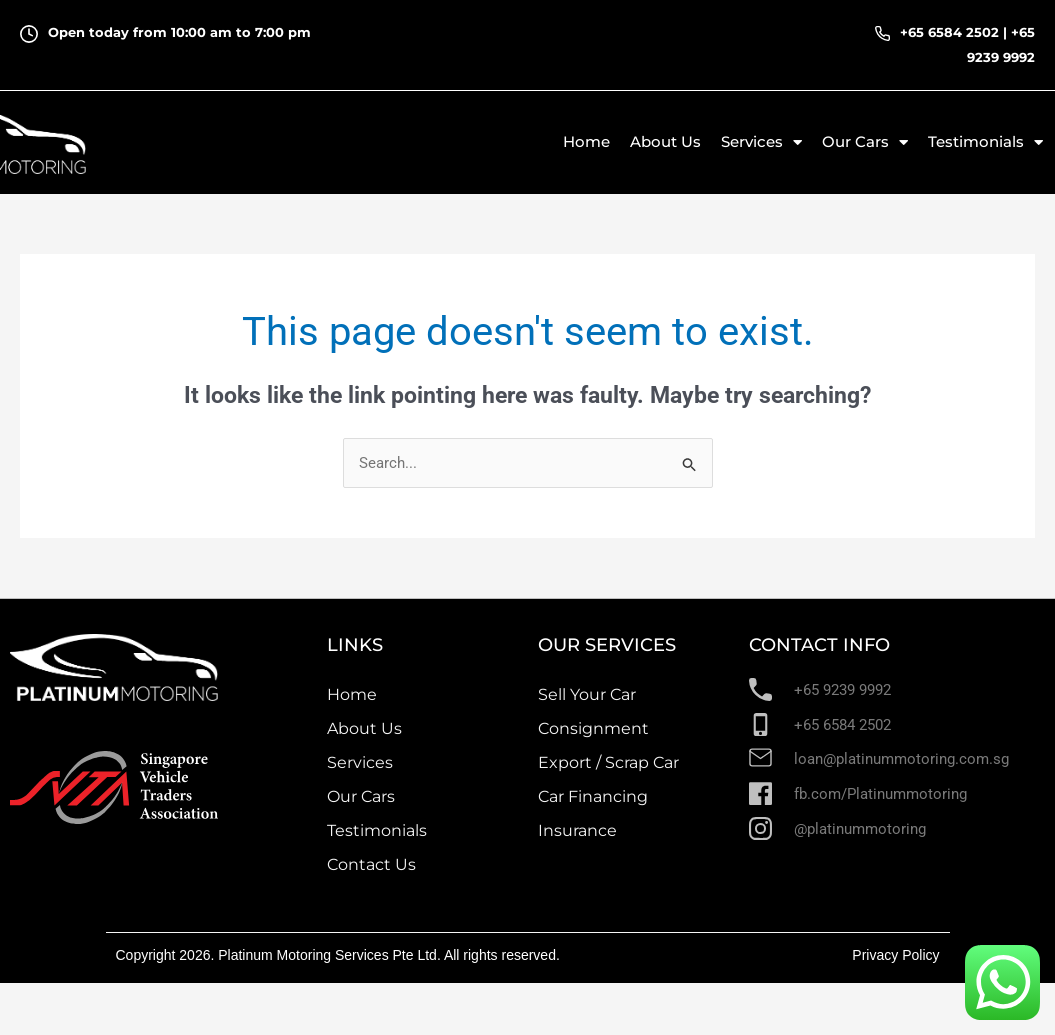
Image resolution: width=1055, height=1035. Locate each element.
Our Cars (865, 142)
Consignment (593, 728)
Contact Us (371, 864)
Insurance (577, 830)
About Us (665, 141)
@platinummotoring (860, 829)
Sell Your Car (587, 694)
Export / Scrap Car (608, 762)
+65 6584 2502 (949, 32)
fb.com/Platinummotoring (880, 794)
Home (586, 141)
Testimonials (985, 142)
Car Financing (593, 796)
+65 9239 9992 (842, 690)
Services (761, 142)
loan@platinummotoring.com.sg (901, 759)
